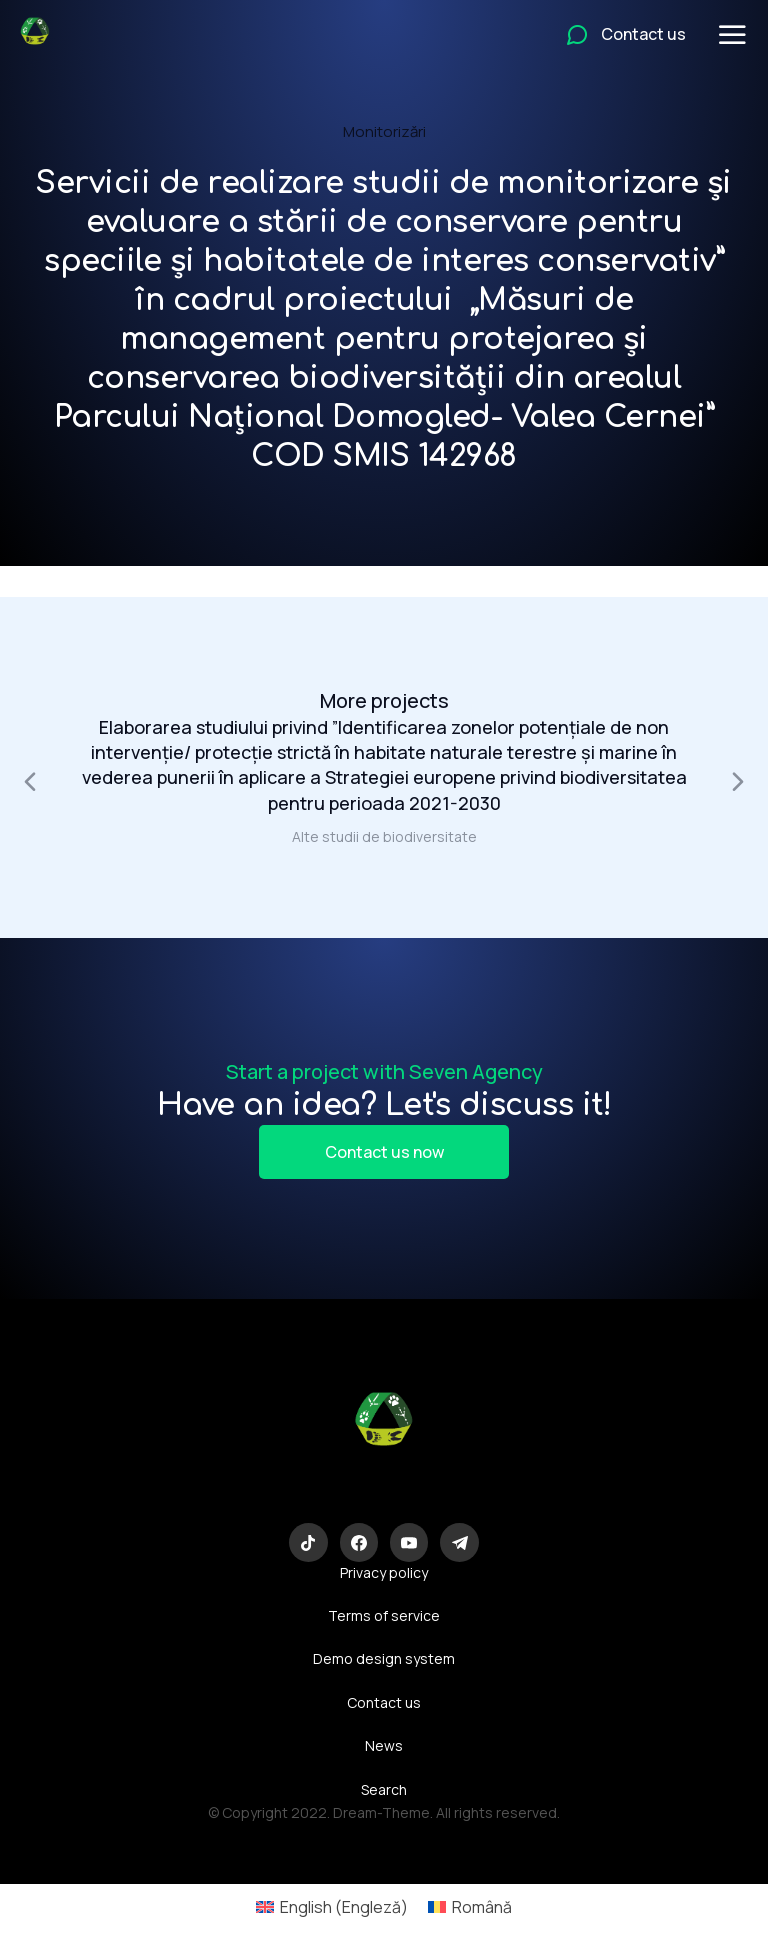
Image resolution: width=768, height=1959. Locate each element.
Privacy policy (384, 1572)
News (384, 1745)
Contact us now (384, 1152)
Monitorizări (384, 131)
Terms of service (384, 1615)
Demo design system (384, 1658)
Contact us (384, 1702)
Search (384, 1789)
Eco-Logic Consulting (384, 1490)
